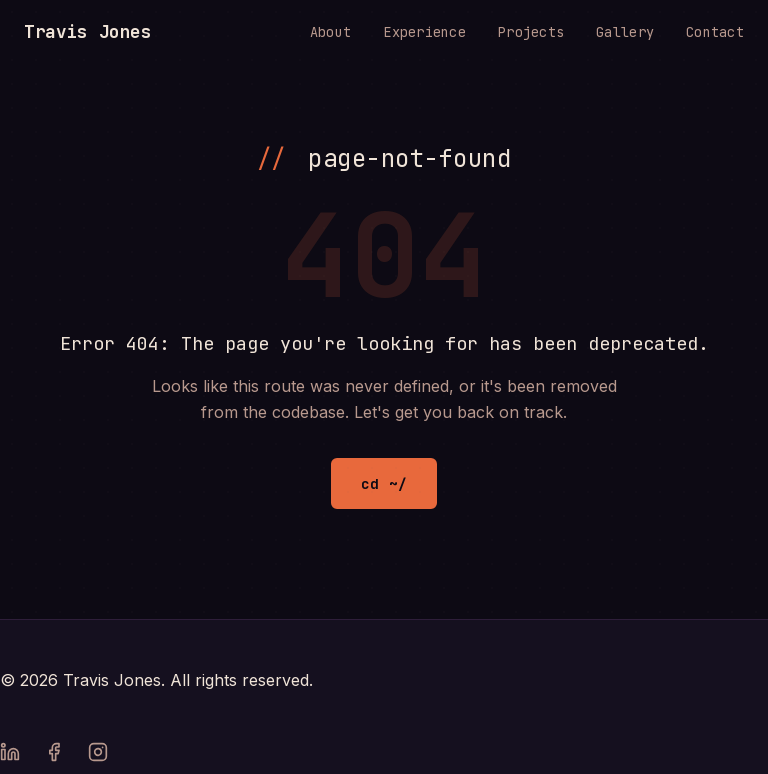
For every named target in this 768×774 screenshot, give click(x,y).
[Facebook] (54, 756)
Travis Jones (88, 31)
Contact (715, 32)
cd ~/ (384, 483)
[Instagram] (98, 756)
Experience (424, 32)
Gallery (625, 32)
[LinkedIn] (10, 756)
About (330, 32)
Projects (531, 32)
